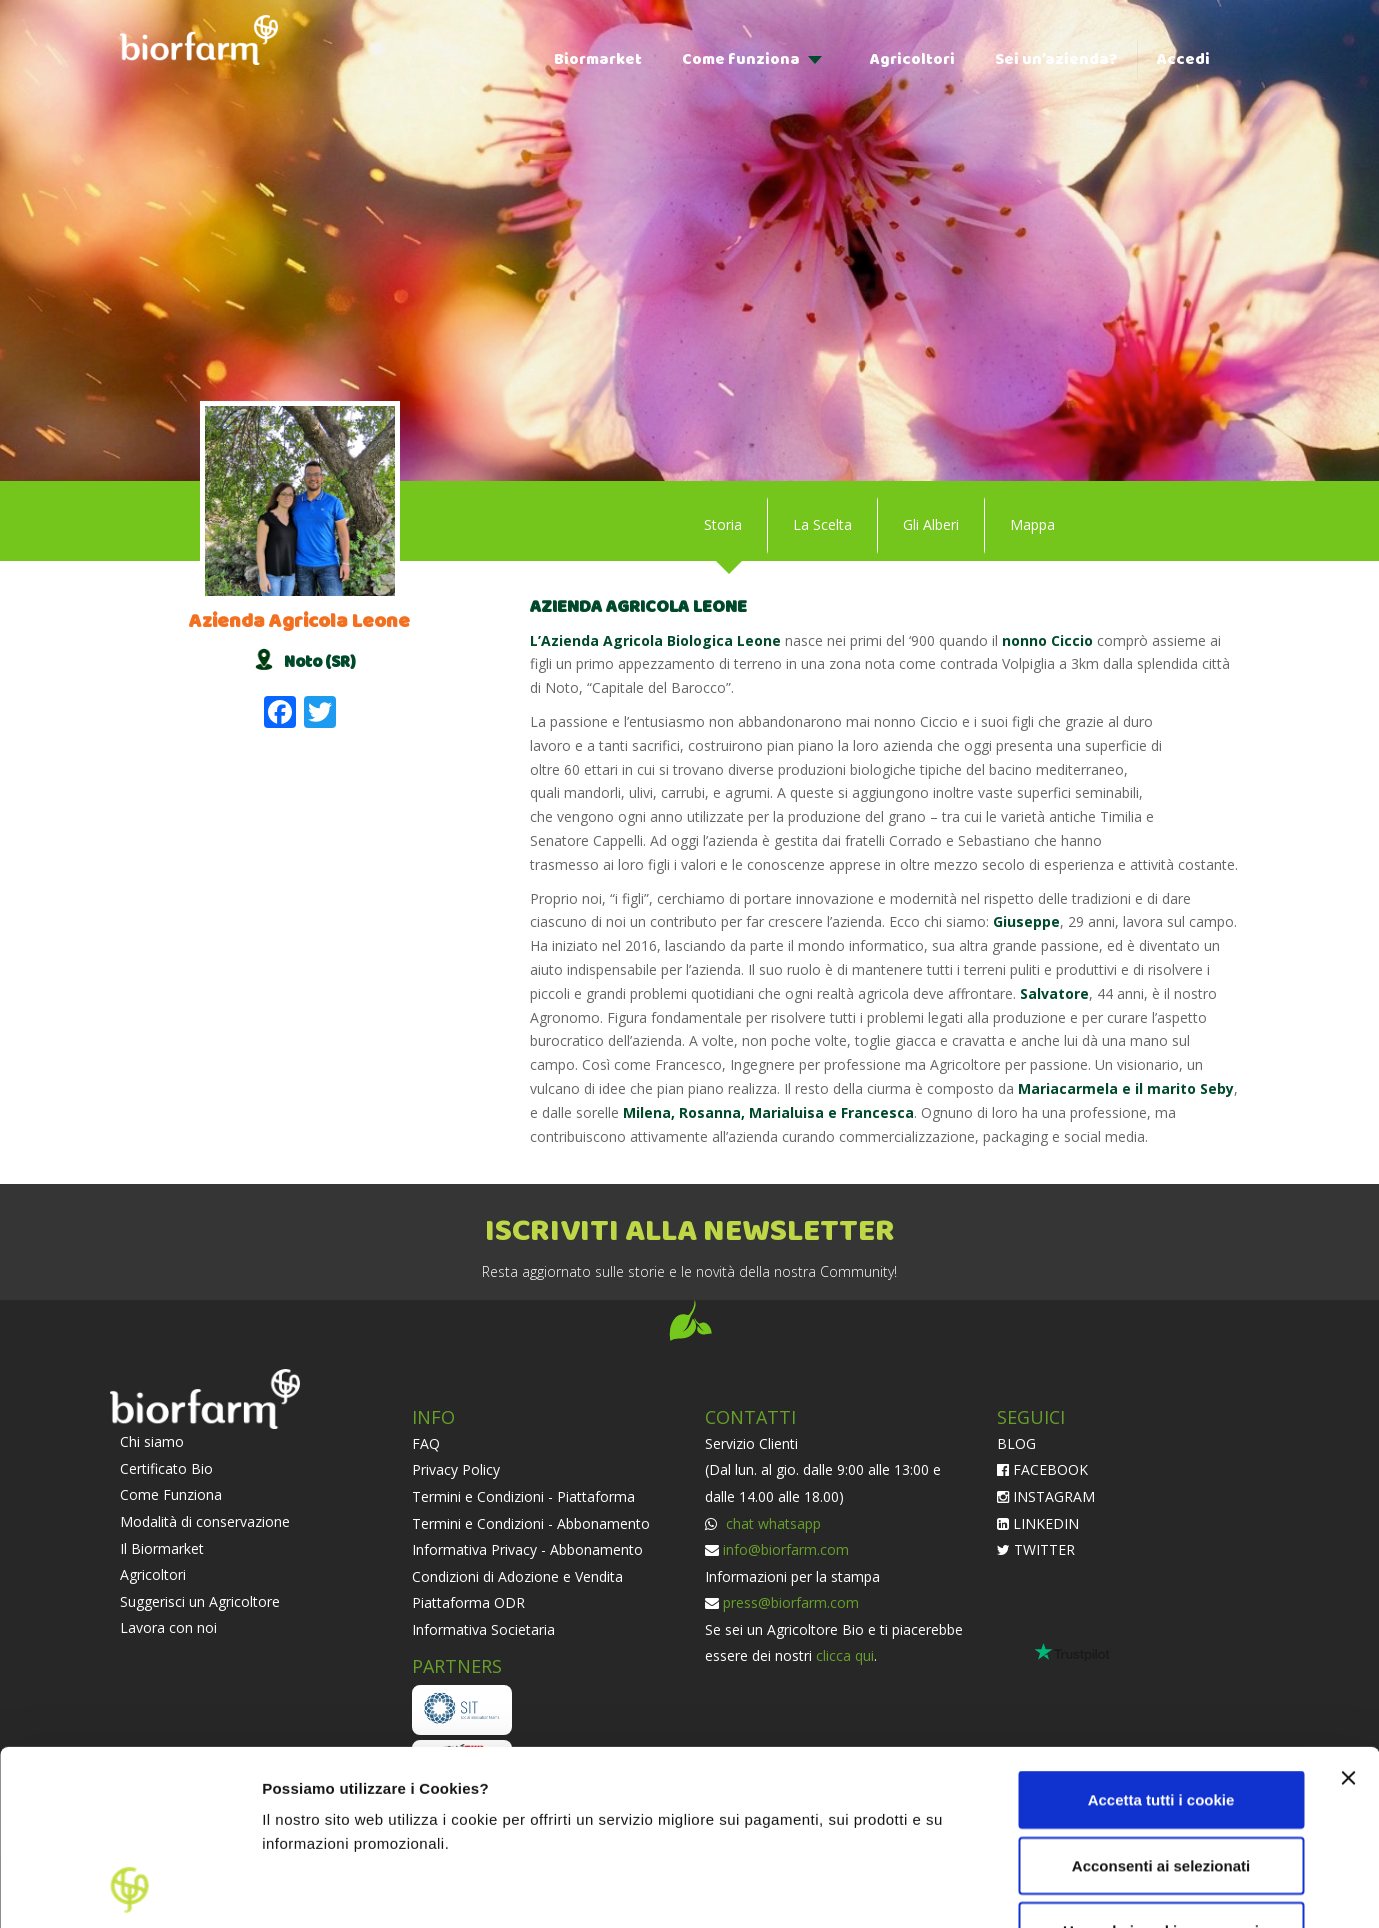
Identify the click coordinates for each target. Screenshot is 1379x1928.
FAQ (426, 1443)
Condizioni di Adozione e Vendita (517, 1576)
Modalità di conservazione (205, 1521)
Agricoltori (912, 59)
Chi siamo (152, 1441)
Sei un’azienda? (1056, 59)
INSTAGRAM (1046, 1496)
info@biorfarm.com (786, 1549)
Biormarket (598, 59)
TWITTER (1036, 1549)
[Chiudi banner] (1348, 1614)
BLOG (1016, 1443)
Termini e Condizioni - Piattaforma (523, 1496)
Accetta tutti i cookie (1161, 1635)
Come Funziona (171, 1494)
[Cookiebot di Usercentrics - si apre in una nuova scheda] (129, 1889)
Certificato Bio (166, 1468)
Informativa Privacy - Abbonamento (527, 1549)
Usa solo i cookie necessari (1161, 1766)
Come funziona (741, 59)
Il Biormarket (162, 1548)
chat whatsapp (771, 1523)
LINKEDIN (1038, 1523)
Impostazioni (308, 1888)
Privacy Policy (456, 1469)
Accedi (1183, 59)
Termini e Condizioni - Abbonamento (531, 1523)
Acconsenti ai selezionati (1161, 1701)
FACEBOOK (1042, 1469)
